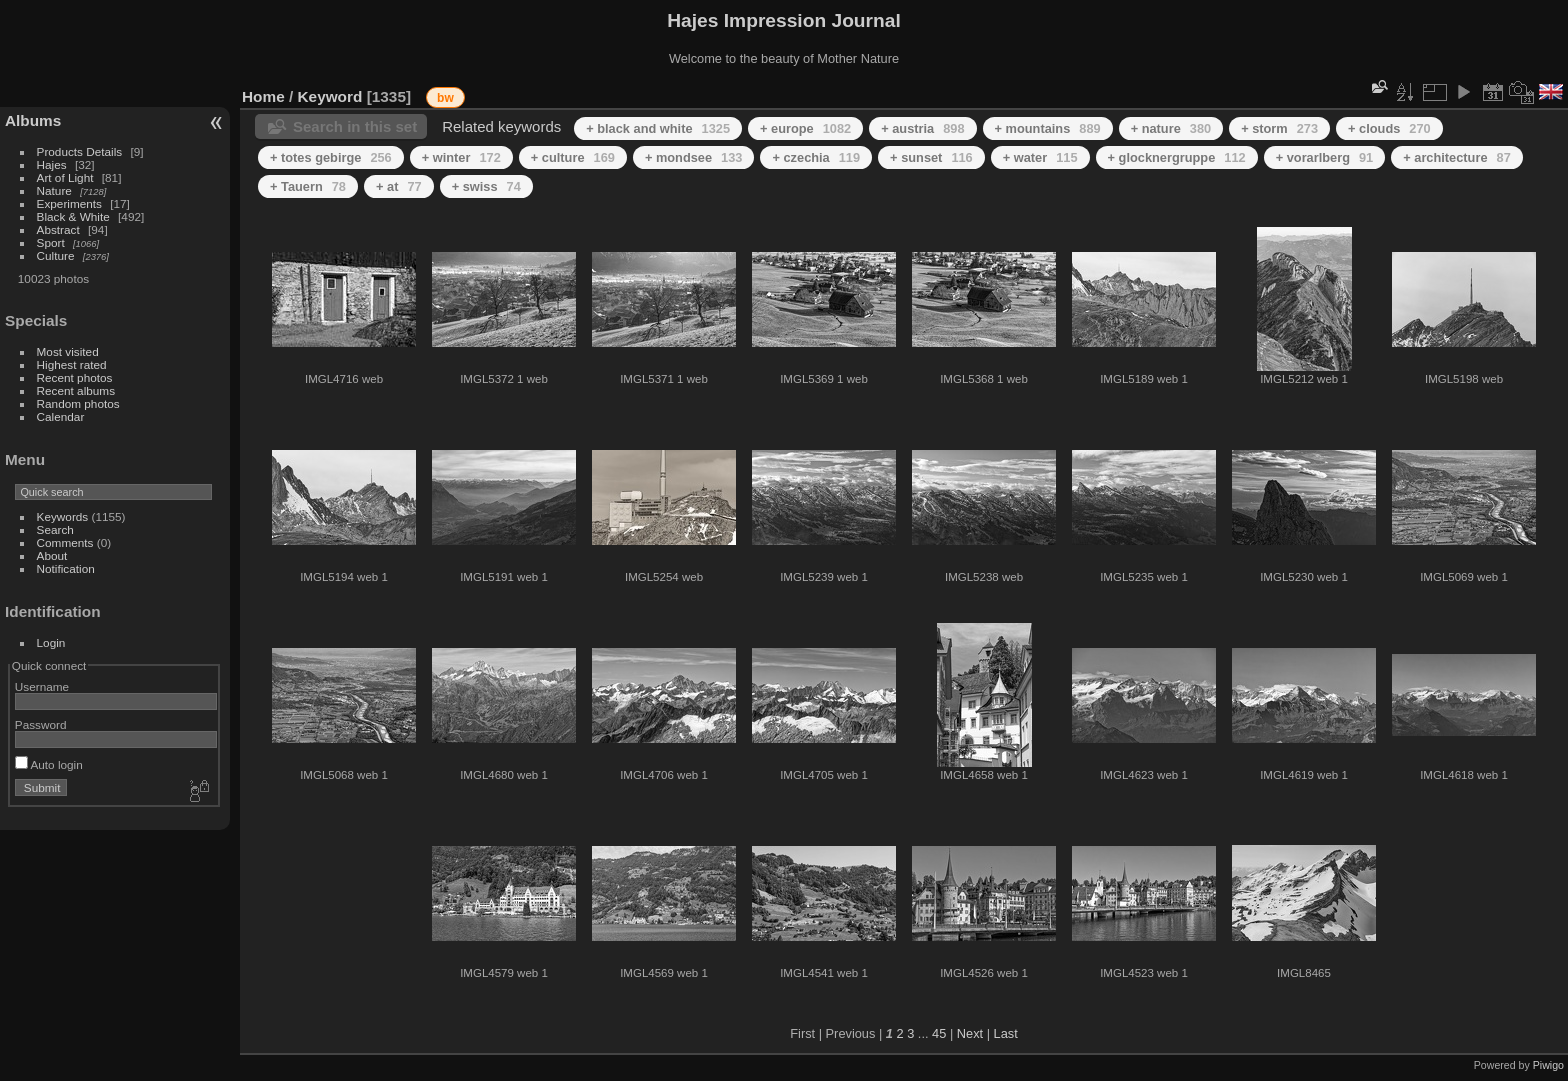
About (52, 555)
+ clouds (1389, 128)
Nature (54, 190)
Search (55, 529)
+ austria (922, 128)
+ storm (1279, 128)
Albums (33, 120)
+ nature (1171, 128)
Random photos (78, 403)
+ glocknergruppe (1177, 157)
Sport (51, 242)
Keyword (330, 96)
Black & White (73, 216)
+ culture (573, 157)
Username (42, 686)
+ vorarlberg (1325, 157)
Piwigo (1548, 1065)
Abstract (58, 229)
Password (41, 724)
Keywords (63, 516)
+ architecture (1457, 157)
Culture (56, 255)
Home (263, 96)
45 (939, 1033)
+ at (399, 186)
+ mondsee (694, 157)
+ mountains (1048, 128)
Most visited (68, 351)
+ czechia (816, 157)
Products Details (80, 151)
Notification (66, 568)
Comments (65, 542)
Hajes (52, 164)
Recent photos (75, 377)
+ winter (461, 157)
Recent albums (76, 390)
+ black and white (658, 128)
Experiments (69, 203)
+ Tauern (308, 186)
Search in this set (355, 126)
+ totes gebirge (331, 157)
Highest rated (72, 364)
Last (1006, 1033)
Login (51, 642)
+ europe (805, 128)
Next (970, 1033)
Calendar (61, 416)
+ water (1040, 157)
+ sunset (931, 157)
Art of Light (65, 177)
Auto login (49, 764)
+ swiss (486, 186)
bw (445, 98)
